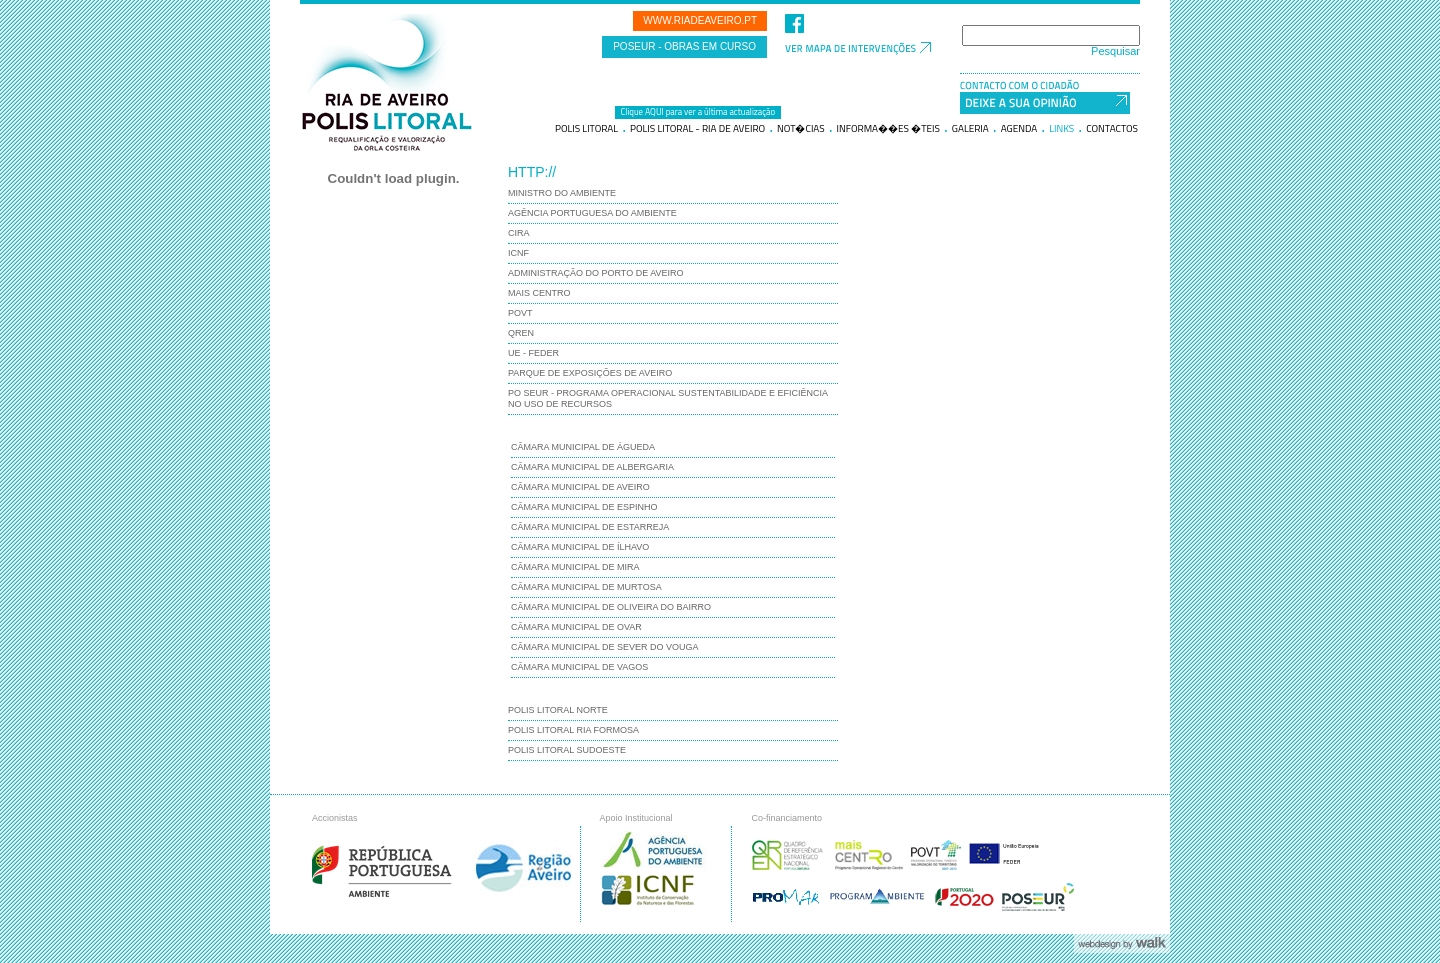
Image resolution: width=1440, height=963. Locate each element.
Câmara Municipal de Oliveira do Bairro (611, 607)
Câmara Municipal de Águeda (583, 447)
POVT (520, 313)
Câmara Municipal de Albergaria (592, 467)
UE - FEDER (533, 353)
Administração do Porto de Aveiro (596, 273)
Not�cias (801, 129)
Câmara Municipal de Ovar (576, 627)
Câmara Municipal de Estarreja (590, 527)
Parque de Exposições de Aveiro (590, 373)
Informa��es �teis (888, 129)
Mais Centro (539, 293)
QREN (521, 333)
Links (1061, 129)
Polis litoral (586, 129)
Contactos (1112, 129)
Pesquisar (1115, 51)
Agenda (1019, 129)
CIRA (519, 233)
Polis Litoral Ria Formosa (573, 730)
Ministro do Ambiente (562, 193)
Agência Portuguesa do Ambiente (592, 213)
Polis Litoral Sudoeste (567, 750)
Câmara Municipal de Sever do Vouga (605, 647)
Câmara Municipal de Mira (575, 567)
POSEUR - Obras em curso (684, 46)
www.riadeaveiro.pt (700, 20)
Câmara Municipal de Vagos (579, 667)
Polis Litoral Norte (558, 710)
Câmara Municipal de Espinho (584, 507)
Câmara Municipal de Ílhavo (580, 547)
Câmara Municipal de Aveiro (580, 487)
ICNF (518, 253)
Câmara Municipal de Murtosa (586, 587)
